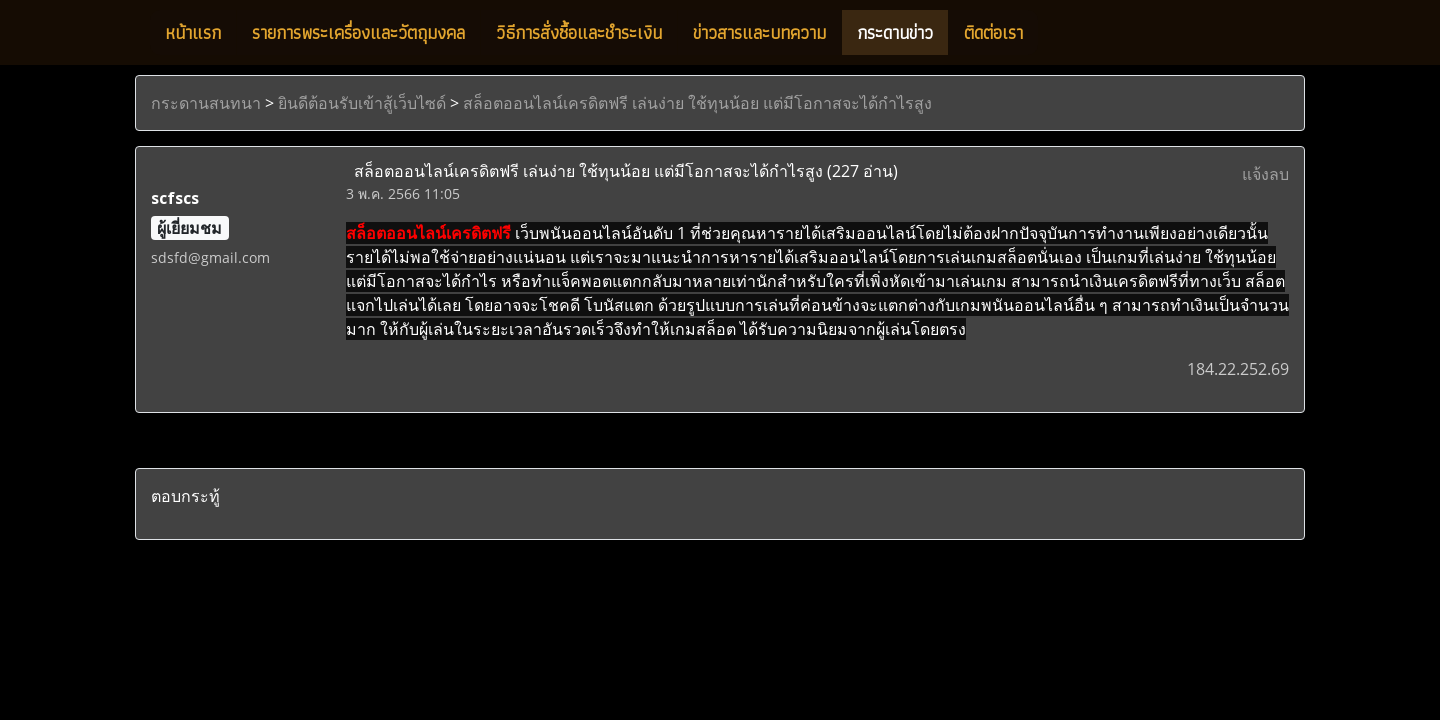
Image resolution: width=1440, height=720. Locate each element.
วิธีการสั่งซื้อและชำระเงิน (579, 32)
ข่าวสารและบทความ (759, 32)
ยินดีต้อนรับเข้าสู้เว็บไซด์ (362, 103)
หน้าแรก (193, 32)
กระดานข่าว (895, 32)
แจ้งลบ (1265, 174)
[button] (1056, 33)
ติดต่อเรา (993, 32)
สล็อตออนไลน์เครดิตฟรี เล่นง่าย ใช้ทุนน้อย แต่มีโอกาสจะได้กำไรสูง (697, 103)
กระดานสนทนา (206, 103)
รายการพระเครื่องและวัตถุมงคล (358, 32)
